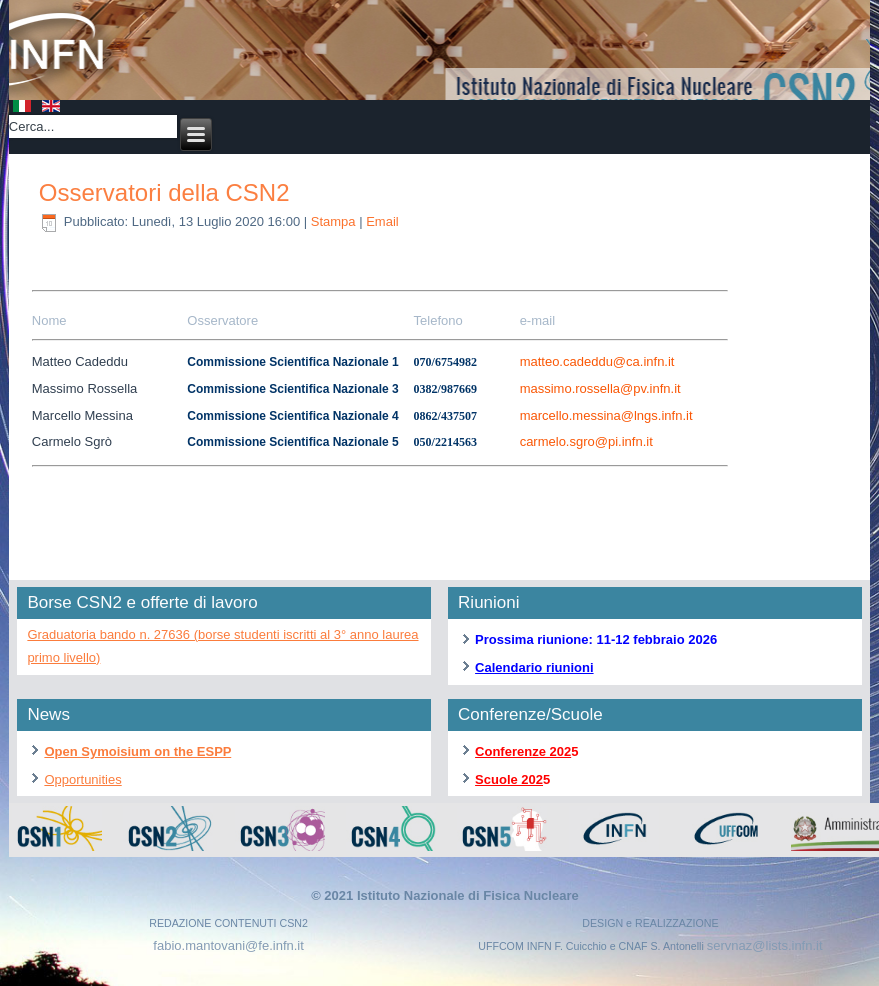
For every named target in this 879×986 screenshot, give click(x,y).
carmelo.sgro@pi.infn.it (586, 441)
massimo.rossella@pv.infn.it (600, 388)
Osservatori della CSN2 (164, 192)
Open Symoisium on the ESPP (137, 751)
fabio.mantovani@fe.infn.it (228, 945)
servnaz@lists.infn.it (765, 945)
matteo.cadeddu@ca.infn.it (597, 361)
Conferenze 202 (523, 751)
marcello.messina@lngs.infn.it (606, 415)
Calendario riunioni (534, 667)
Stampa (335, 221)
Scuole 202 (509, 779)
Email (382, 221)
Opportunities (82, 779)
